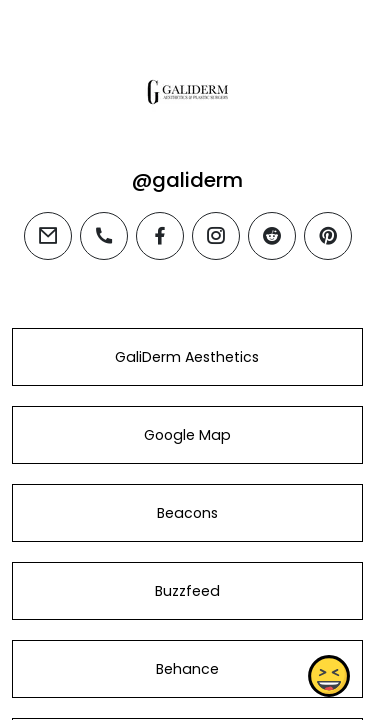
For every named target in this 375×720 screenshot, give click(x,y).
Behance (187, 669)
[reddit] (272, 236)
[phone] (104, 236)
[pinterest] (328, 236)
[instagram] (216, 236)
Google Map (187, 435)
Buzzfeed (187, 591)
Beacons (187, 513)
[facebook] (160, 236)
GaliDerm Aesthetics (187, 357)
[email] (48, 236)
